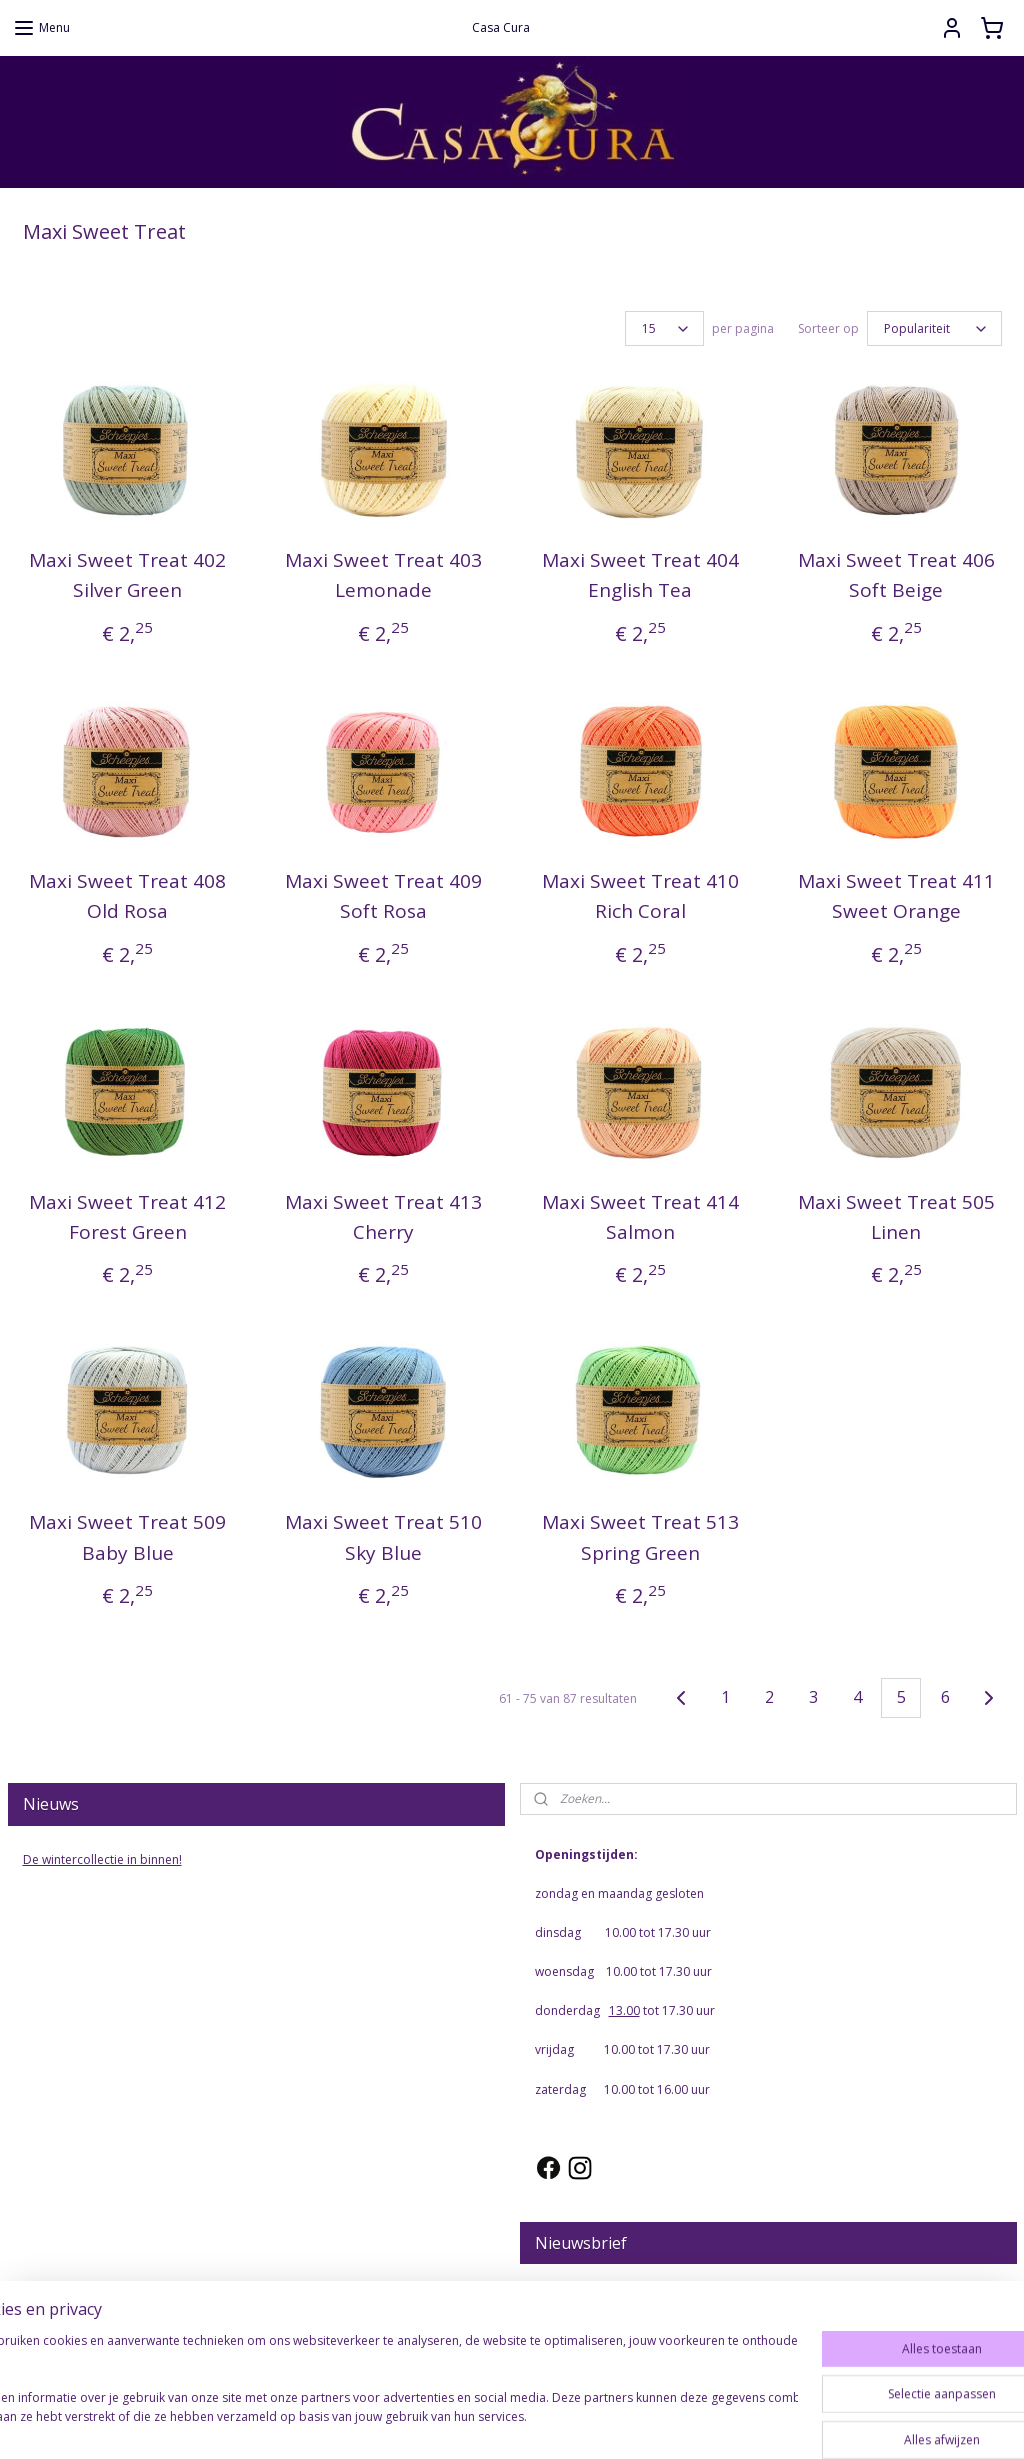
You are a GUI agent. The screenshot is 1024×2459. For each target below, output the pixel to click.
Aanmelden (582, 2338)
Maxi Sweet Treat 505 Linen (896, 1217)
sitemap (425, 2422)
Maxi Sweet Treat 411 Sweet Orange (896, 896)
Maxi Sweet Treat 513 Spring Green (640, 1538)
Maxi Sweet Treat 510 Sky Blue (383, 1538)
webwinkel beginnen (544, 2422)
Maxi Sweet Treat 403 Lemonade (383, 575)
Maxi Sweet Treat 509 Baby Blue (127, 1538)
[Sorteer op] (934, 328)
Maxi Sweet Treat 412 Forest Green (127, 1217)
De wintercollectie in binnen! (102, 1859)
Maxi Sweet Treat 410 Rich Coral (640, 896)
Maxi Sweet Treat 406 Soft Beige (896, 575)
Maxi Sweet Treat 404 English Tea (640, 575)
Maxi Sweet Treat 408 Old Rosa (127, 896)
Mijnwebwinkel (718, 2422)
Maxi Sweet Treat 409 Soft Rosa (383, 896)
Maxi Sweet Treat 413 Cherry (383, 1217)
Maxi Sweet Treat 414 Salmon (640, 1217)
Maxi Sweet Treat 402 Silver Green (127, 575)
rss (467, 2422)
